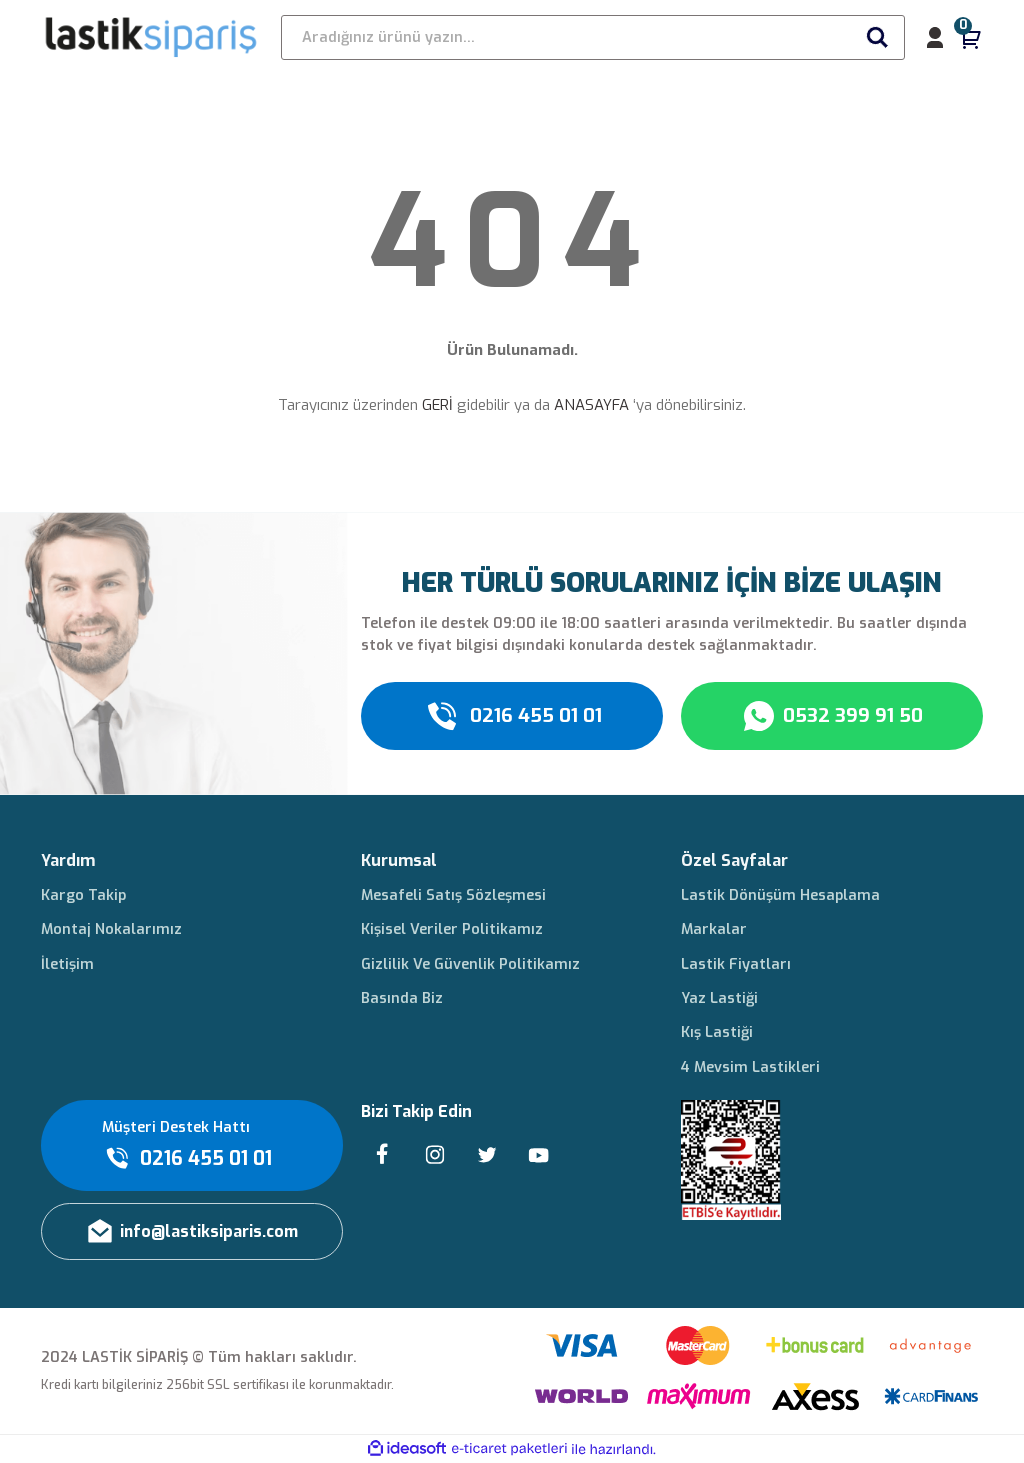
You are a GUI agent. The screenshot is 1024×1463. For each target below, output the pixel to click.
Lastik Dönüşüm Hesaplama (780, 895)
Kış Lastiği (717, 1032)
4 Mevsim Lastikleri (750, 1067)
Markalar (714, 929)
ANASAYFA (591, 405)
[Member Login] (935, 38)
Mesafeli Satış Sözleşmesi (453, 895)
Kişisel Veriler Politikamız (452, 929)
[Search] (593, 37)
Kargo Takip (83, 895)
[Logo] (152, 37)
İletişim (67, 964)
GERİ (437, 405)
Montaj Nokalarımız (111, 929)
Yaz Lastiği (719, 998)
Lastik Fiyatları (736, 964)
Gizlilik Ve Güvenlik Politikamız (470, 964)
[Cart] (971, 38)
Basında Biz (402, 998)
